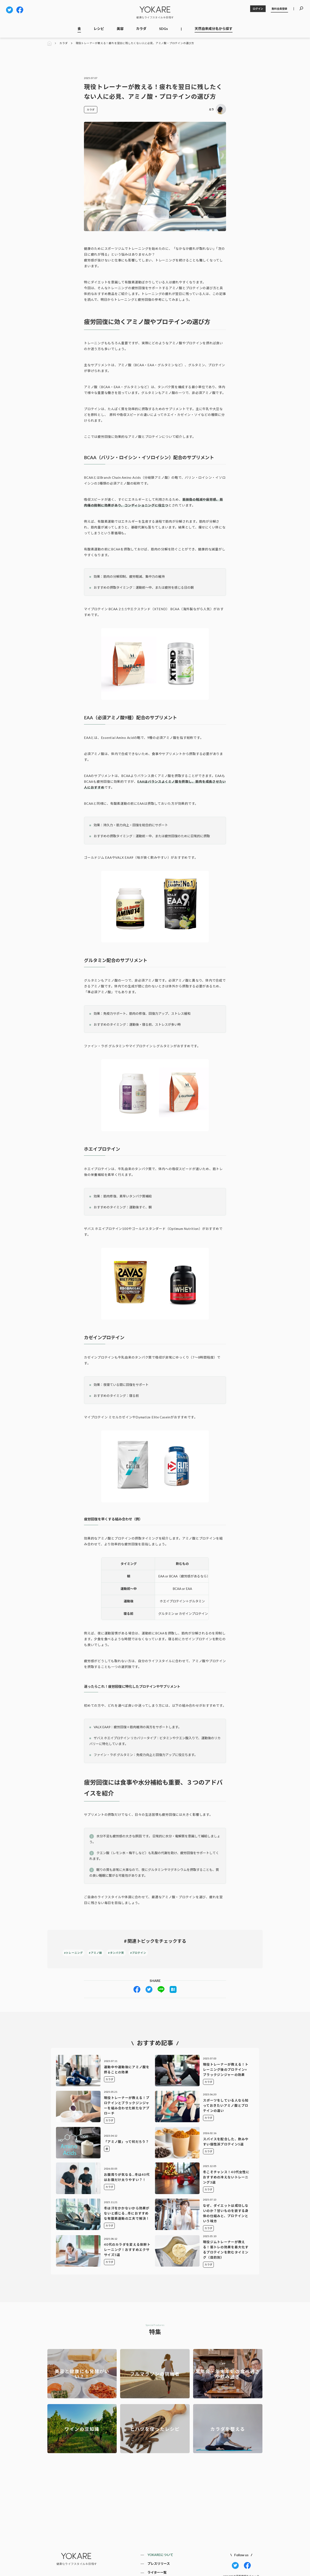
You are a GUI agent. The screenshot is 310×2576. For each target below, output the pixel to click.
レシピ (99, 28)
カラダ (141, 28)
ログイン (258, 8)
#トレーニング (73, 1952)
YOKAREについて (160, 2555)
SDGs (163, 28)
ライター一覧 (157, 2572)
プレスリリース (158, 2563)
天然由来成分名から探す (213, 28)
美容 (120, 28)
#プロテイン (138, 1952)
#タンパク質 (116, 1952)
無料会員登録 (279, 8)
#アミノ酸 (95, 1952)
